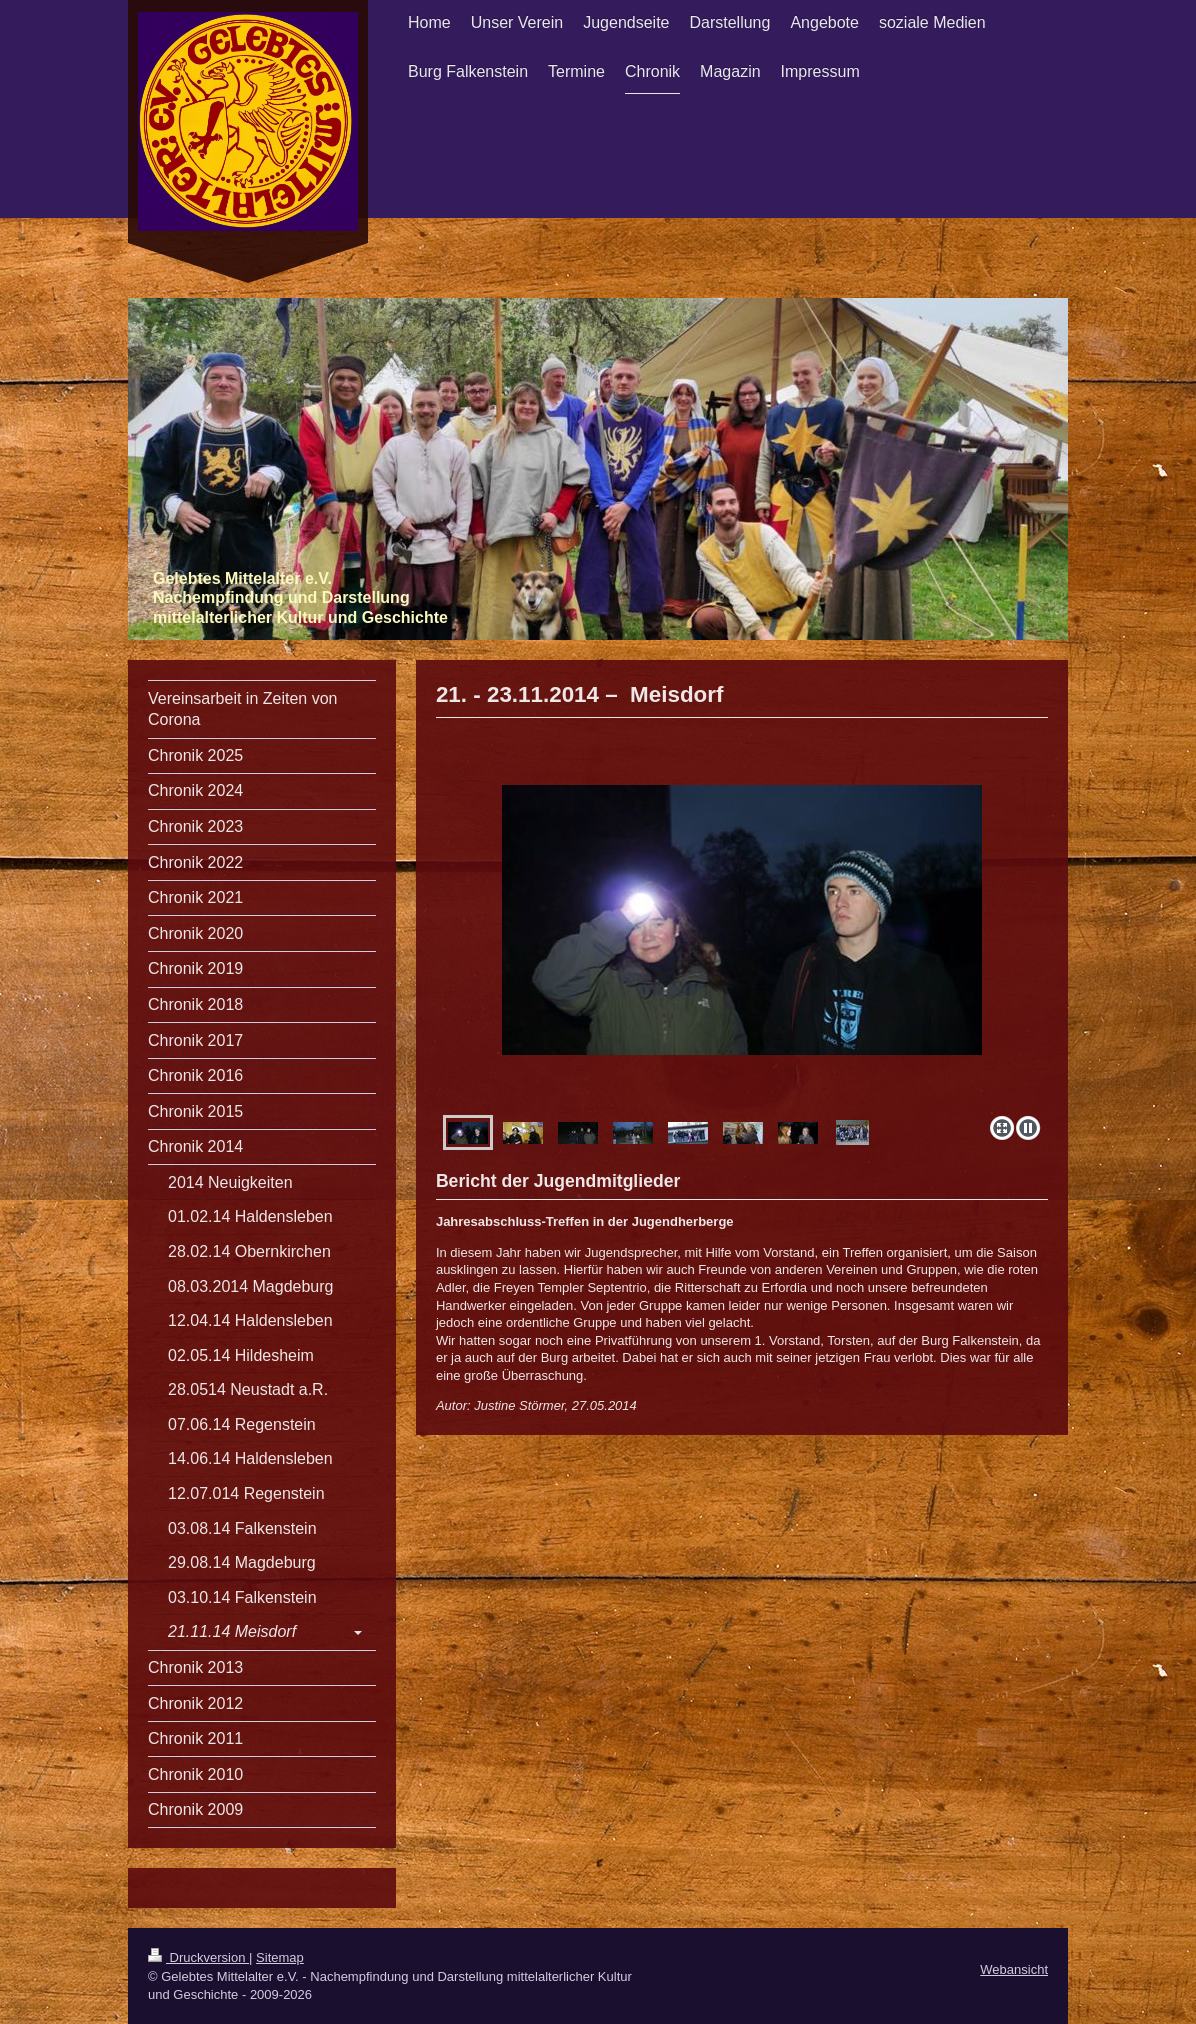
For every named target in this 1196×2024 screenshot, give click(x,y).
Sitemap (280, 1957)
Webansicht (1014, 1969)
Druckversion (198, 1957)
